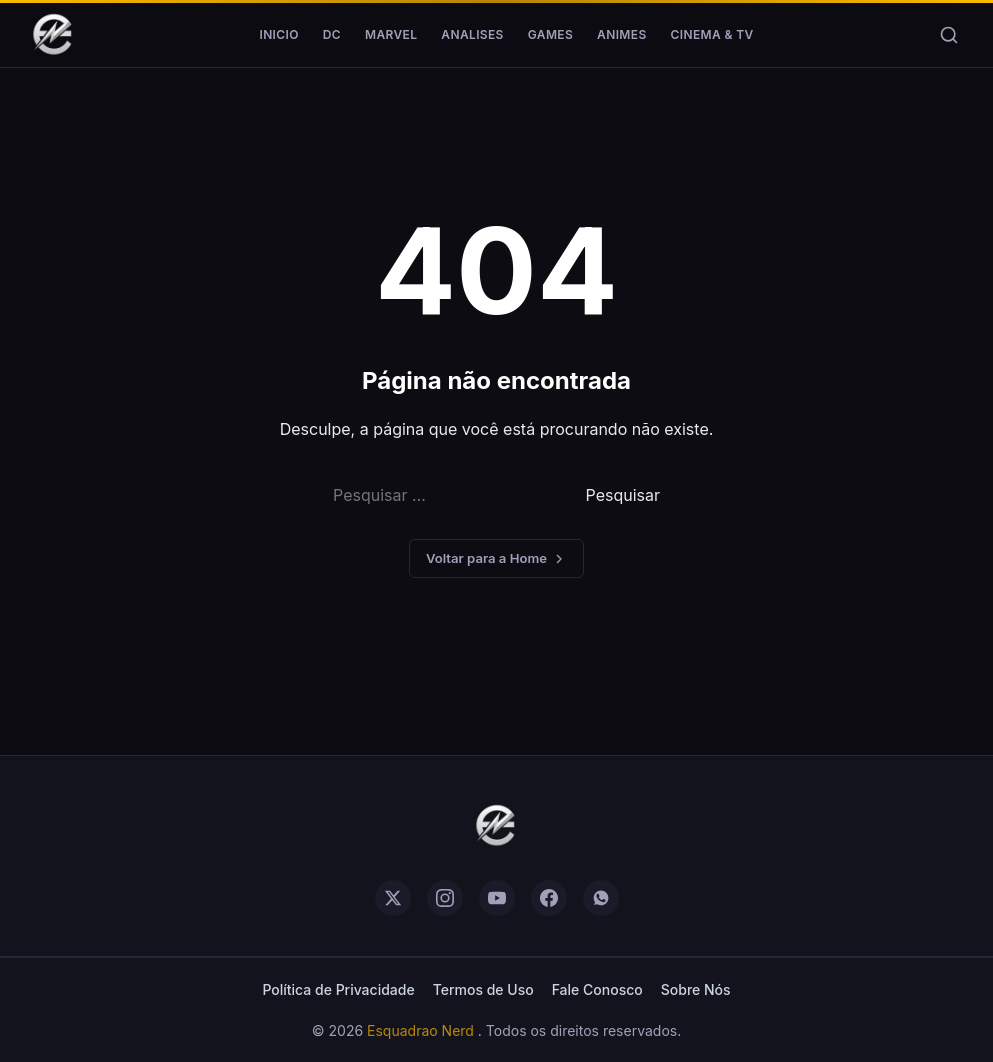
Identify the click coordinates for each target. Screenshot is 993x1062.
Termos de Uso (483, 989)
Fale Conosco (597, 989)
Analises (472, 34)
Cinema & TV (712, 34)
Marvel (391, 34)
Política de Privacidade (338, 989)
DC (332, 34)
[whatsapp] (601, 898)
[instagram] (445, 898)
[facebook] (549, 898)
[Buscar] (949, 35)
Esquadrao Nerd (422, 1030)
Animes (621, 34)
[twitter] (393, 898)
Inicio (278, 34)
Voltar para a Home (496, 558)
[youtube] (497, 898)
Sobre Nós (696, 989)
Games (550, 34)
